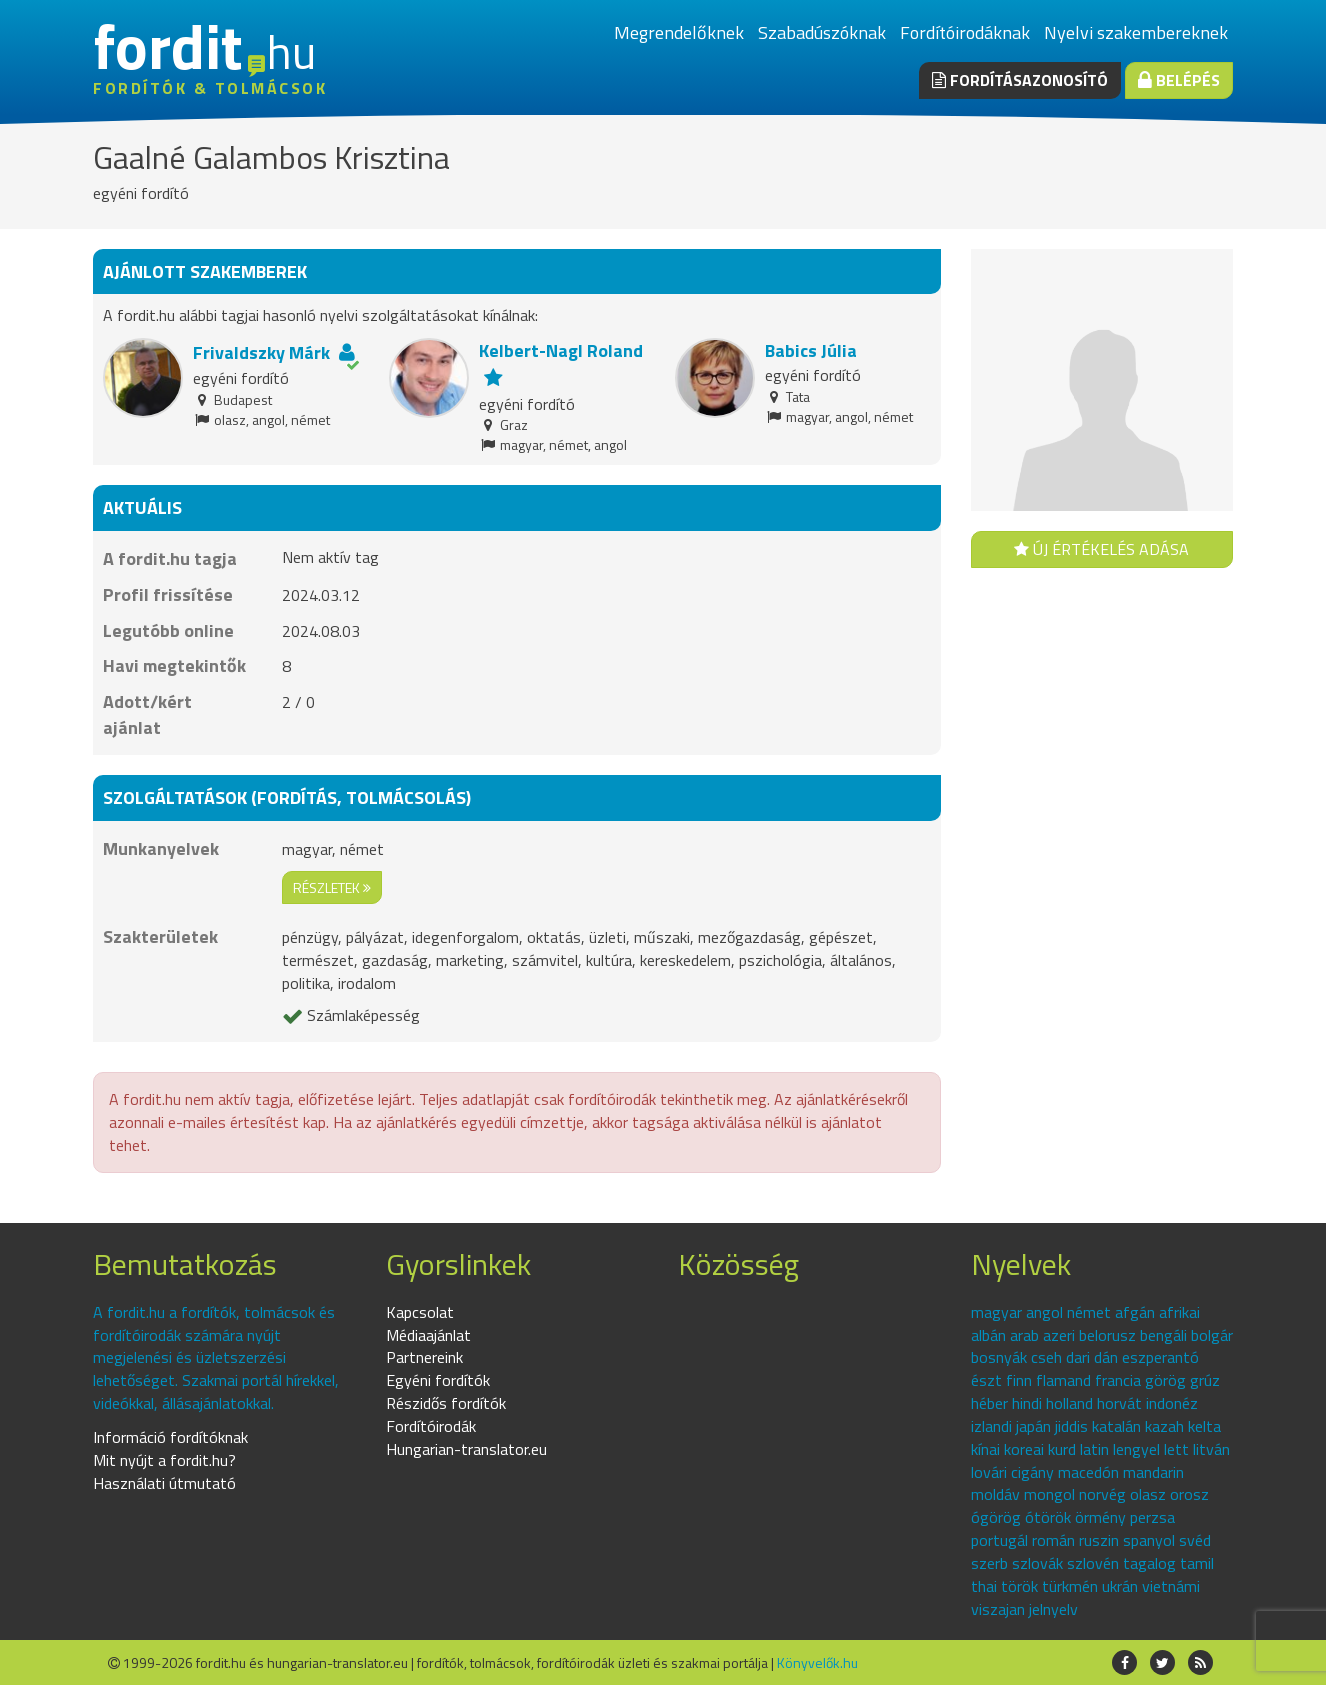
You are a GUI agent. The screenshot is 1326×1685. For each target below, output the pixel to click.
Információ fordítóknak (170, 1437)
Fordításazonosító (1020, 80)
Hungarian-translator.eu (466, 1449)
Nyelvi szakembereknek (1136, 32)
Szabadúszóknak (822, 32)
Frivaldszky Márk (261, 352)
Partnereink (424, 1357)
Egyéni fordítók (438, 1380)
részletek (332, 887)
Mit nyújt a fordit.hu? (164, 1460)
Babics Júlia (811, 350)
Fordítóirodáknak (965, 32)
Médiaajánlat (428, 1335)
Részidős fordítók (446, 1403)
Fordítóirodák (431, 1426)
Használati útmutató (164, 1483)
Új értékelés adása (1101, 549)
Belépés (1179, 80)
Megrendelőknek (679, 32)
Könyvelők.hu (817, 1662)
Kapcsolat (420, 1312)
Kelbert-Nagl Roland (561, 350)
